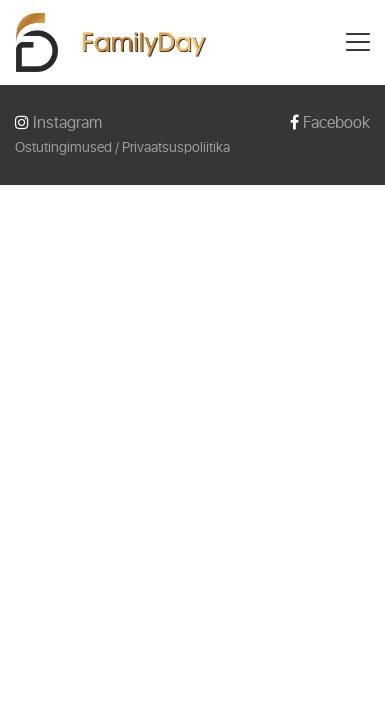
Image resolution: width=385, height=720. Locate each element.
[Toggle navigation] (358, 42)
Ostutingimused (63, 147)
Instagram (58, 122)
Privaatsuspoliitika (176, 147)
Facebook (330, 122)
